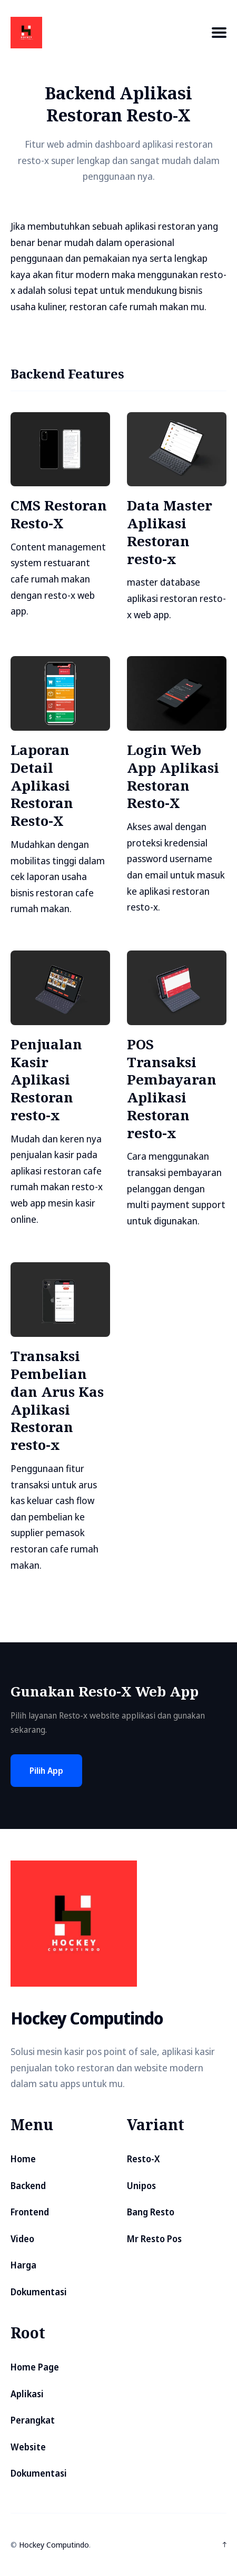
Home (23, 2159)
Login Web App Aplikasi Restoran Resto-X (173, 776)
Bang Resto (150, 2212)
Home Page (35, 2367)
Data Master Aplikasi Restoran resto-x (169, 532)
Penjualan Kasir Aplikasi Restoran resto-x (46, 1080)
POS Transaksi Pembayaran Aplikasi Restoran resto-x (171, 1088)
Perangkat (33, 2420)
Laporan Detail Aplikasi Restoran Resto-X (42, 785)
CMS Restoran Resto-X (59, 514)
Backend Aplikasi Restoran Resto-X (118, 103)
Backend (28, 2186)
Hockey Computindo (54, 2544)
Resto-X (143, 2159)
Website (28, 2447)
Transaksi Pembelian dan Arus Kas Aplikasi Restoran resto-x (57, 1400)
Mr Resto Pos (154, 2239)
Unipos (141, 2186)
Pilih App (46, 1770)
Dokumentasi (39, 2292)
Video (22, 2239)
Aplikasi (27, 2394)
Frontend (30, 2212)
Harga (23, 2265)
